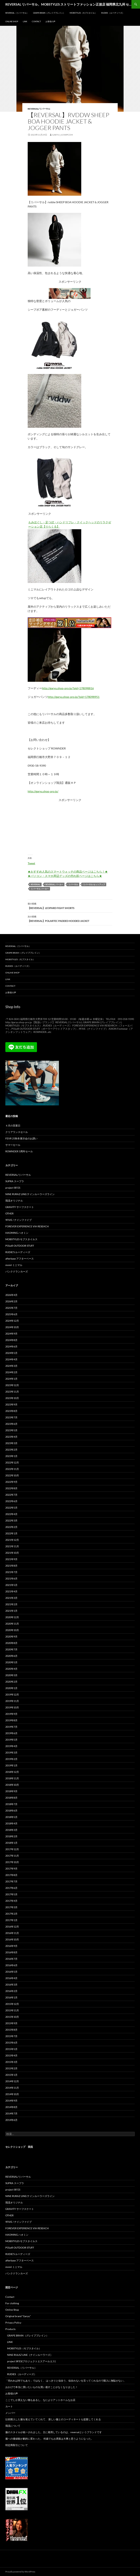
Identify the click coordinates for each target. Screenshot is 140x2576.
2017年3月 (11, 1907)
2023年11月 (12, 1391)
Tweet (31, 863)
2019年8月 (11, 1720)
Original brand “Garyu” (18, 2316)
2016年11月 (12, 1933)
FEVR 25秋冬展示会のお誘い (21, 1138)
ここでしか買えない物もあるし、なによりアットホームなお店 (40, 2399)
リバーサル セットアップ (94, 884)
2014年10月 (12, 2094)
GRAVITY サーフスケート (19, 1207)
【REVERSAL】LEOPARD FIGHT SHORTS (70, 906)
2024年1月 (11, 1378)
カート (9, 2406)
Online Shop (11, 21)
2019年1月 (11, 1765)
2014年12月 (12, 2081)
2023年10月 (12, 1398)
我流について (12, 2425)
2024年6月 (11, 1346)
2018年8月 (11, 1797)
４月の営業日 (12, 1125)
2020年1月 (11, 1688)
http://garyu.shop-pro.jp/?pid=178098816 (68, 688)
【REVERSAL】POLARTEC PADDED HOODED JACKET (70, 918)
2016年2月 (11, 1991)
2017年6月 (11, 1887)
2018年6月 (11, 1810)
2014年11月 (12, 2087)
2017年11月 (12, 1855)
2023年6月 (11, 1423)
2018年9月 (11, 1791)
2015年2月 (11, 2068)
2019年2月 (11, 1758)
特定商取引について (16, 2445)
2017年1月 (11, 1920)
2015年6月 (11, 2042)
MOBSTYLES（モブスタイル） (83, 13)
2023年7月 (11, 1417)
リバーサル (73, 884)
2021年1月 (11, 1610)
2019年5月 (11, 1739)
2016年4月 (11, 1978)
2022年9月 (11, 1481)
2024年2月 (11, 1372)
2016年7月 (11, 1958)
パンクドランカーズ (16, 1271)
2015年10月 (12, 2016)
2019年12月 (12, 1694)
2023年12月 (12, 1385)
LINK (25, 21)
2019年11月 (12, 1700)
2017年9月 (11, 1868)
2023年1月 (11, 1456)
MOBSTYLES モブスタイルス (21, 1239)
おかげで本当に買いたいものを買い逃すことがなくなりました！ (41, 2387)
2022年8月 (11, 1488)
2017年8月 (11, 1874)
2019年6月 (11, 1733)
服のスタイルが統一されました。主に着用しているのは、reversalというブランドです (53, 2432)
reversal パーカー (54, 884)
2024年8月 (11, 1340)
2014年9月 (11, 2100)
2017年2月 (11, 1913)
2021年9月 (11, 1559)
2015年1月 (11, 2074)
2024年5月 (11, 1352)
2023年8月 (11, 1410)
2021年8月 (11, 1565)
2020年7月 (11, 1649)
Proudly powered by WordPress (20, 2571)
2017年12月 (12, 1849)
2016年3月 (11, 1984)
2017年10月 (12, 1862)
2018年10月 (12, 1784)
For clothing (12, 2303)
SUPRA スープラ (14, 1181)
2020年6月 (11, 1655)
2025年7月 (11, 1307)
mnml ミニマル (13, 1265)
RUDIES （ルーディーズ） (112, 13)
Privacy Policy (13, 2322)
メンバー (10, 2412)
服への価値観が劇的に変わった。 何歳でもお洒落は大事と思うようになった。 (49, 2438)
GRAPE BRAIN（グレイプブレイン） (49, 13)
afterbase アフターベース (19, 1258)
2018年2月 (11, 1836)
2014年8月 (11, 2107)
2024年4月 (11, 1359)
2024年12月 (12, 1320)
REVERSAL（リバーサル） (16, 13)
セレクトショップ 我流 (19, 2146)
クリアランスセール (16, 1131)
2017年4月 (11, 1900)
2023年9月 (11, 1404)
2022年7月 (11, 1494)
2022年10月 (12, 1475)
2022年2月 (11, 1526)
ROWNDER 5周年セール (19, 1151)
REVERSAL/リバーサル (39, 108)
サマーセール (12, 1144)
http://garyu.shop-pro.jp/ (43, 791)
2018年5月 (11, 1816)
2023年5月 (11, 1430)
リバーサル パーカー (40, 888)
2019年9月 (11, 1713)
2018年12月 (12, 1771)
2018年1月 (11, 1842)
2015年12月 (12, 2003)
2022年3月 (11, 1520)
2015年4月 (11, 2055)
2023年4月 (11, 1436)
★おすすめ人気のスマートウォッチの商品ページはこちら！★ (68, 871)
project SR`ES (12, 1187)
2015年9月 (11, 2023)
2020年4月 (11, 1668)
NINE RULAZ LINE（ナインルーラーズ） (30, 2354)
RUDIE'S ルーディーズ (17, 1252)
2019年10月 (12, 1707)
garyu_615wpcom (62, 134)
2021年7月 (11, 1572)
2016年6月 (11, 1965)
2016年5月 (11, 1971)
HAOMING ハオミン (16, 1232)
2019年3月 (11, 1752)
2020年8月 (11, 1642)
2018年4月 (11, 1823)
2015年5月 (11, 2049)
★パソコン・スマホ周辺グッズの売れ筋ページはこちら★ (65, 875)
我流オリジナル (14, 1200)
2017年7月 (11, 1881)
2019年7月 (11, 1726)
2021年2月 (11, 1604)
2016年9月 (11, 1945)
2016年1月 (11, 1997)
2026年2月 (11, 1301)
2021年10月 (12, 1552)
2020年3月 (11, 1675)
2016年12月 (12, 1926)
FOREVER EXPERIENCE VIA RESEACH (27, 1226)
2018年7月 (11, 1804)
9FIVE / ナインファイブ (18, 1219)
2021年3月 (11, 1597)
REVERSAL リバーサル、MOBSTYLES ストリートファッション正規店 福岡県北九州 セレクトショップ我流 (68, 4)
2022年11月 (12, 1468)
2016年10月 (12, 1939)
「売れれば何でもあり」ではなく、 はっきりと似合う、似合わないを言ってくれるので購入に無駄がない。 (65, 2380)
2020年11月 (12, 1623)
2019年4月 (11, 1746)
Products (10, 2329)
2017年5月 (11, 1894)
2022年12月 (12, 1462)
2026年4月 (11, 1294)
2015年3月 (11, 2061)
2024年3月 (11, 1365)
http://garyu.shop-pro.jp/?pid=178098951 (73, 696)
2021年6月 (11, 1578)
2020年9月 (11, 1636)
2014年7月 (11, 2113)
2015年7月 (11, 2036)
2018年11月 (12, 1778)
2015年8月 (11, 2029)
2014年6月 (11, 2119)
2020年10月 (12, 1630)
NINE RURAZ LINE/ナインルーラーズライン (30, 1194)
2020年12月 (12, 1617)
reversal (35, 884)
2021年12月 (12, 1539)
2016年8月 (11, 1952)
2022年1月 (11, 1533)
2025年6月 (11, 1314)
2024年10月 (12, 1327)
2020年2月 (11, 1681)
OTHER (9, 1213)
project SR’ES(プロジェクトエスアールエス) (31, 2361)
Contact (36, 21)
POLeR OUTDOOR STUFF (19, 1245)
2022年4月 (11, 1514)
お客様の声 (50, 21)
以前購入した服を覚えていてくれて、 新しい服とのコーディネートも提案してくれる (53, 2419)
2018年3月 (11, 1829)
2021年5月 (11, 1584)
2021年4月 (11, 1591)
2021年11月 (12, 1546)
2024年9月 (11, 1333)
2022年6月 (11, 1501)
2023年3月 (11, 1443)
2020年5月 (11, 1662)
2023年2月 (11, 1449)
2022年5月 (11, 1507)
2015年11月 (12, 2010)
